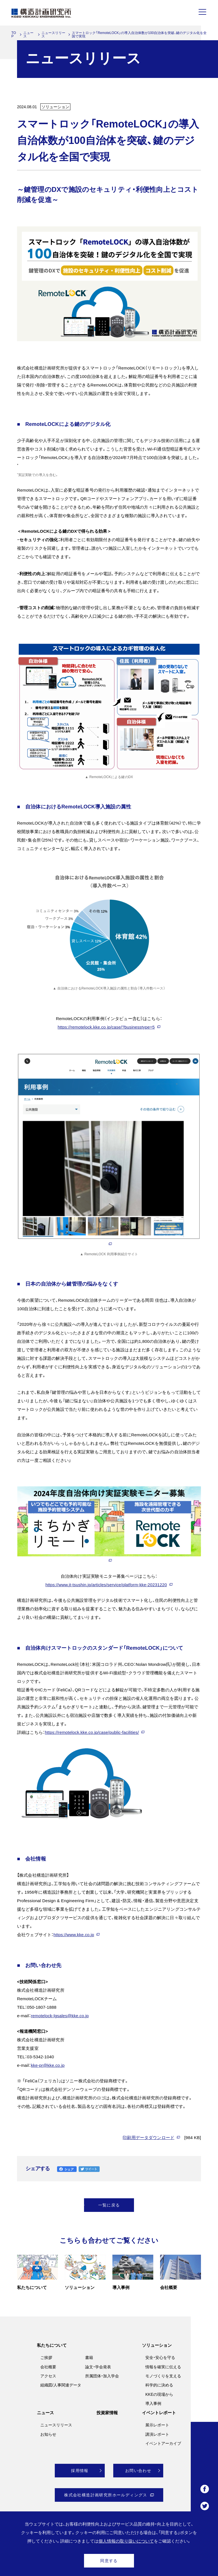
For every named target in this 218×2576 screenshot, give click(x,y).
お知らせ (48, 2434)
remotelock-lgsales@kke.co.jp (60, 2015)
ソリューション (157, 2345)
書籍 (89, 2357)
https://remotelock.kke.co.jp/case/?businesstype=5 (106, 1027)
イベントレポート (159, 2412)
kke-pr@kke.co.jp (48, 2065)
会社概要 (48, 2367)
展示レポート (157, 2425)
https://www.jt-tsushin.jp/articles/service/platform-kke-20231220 (106, 1584)
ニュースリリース (53, 34)
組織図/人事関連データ (60, 2385)
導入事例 (153, 2403)
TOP (13, 34)
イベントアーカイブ (163, 2443)
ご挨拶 (46, 2357)
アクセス (48, 2376)
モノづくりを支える (163, 2376)
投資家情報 (107, 2412)
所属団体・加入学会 (102, 2376)
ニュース (28, 34)
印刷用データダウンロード (148, 2137)
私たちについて (52, 2345)
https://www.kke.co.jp (73, 1934)
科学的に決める (159, 2385)
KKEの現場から (159, 2394)
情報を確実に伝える (163, 2367)
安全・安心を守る (160, 2357)
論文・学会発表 (98, 2367)
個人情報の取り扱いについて (126, 2541)
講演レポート (157, 2434)
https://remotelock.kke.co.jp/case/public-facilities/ (92, 1732)
